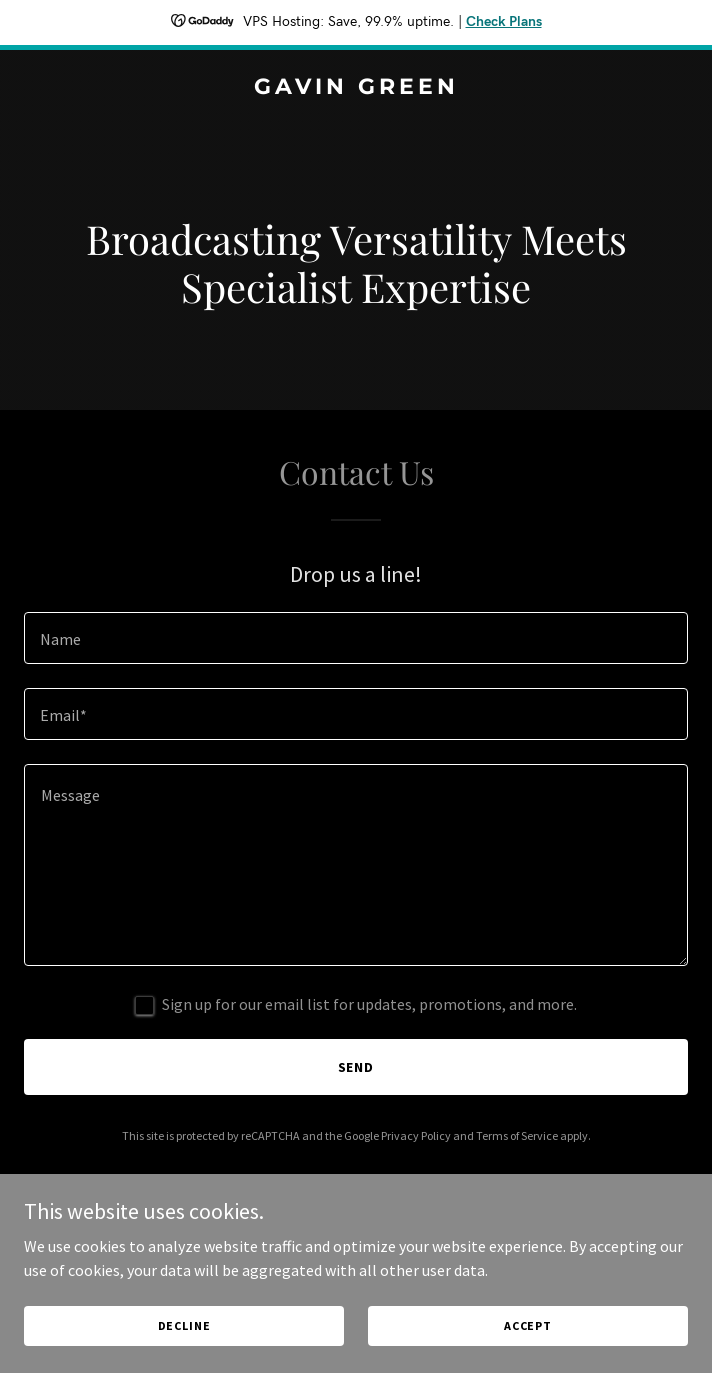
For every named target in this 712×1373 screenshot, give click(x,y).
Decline (184, 1325)
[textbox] (356, 638)
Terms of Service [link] (517, 1135)
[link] (356, 88)
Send (356, 1067)
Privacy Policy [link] (416, 1135)
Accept (528, 1325)
